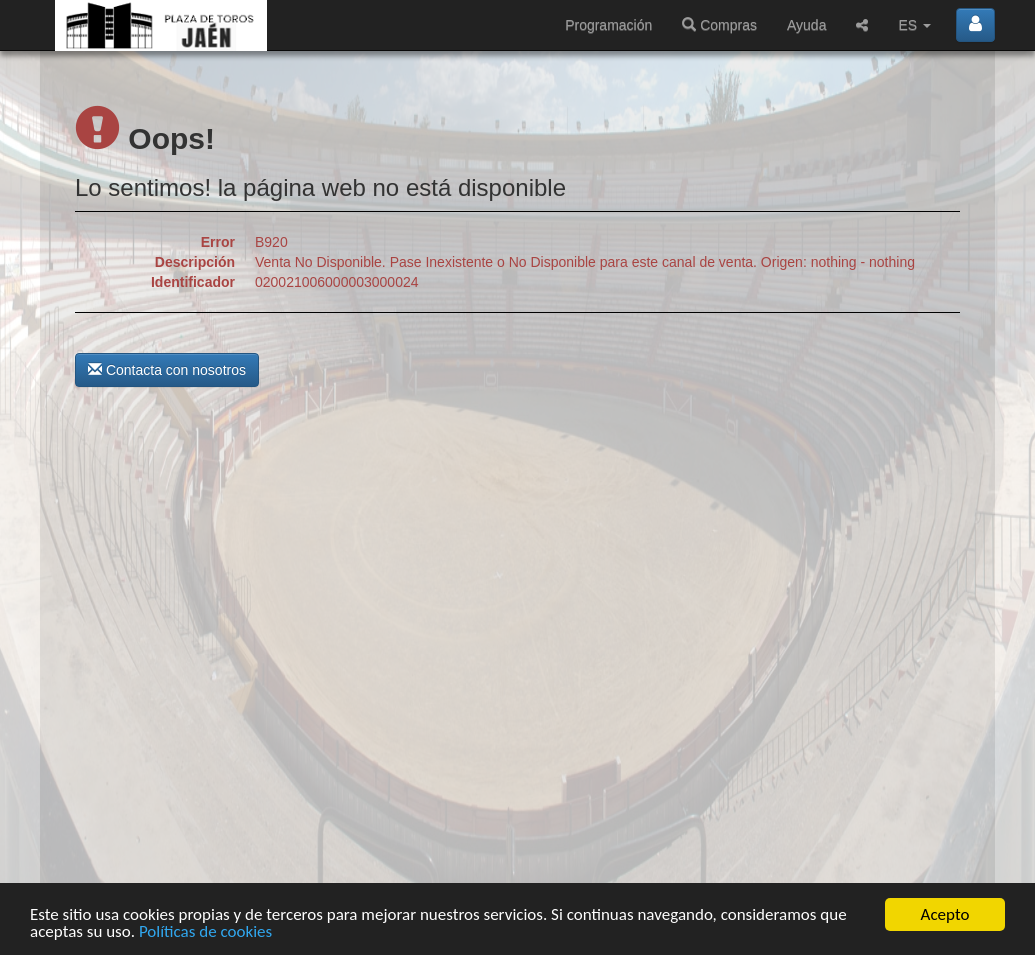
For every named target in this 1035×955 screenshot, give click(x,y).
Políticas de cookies (205, 932)
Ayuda (806, 25)
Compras (719, 25)
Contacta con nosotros (167, 370)
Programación (608, 25)
